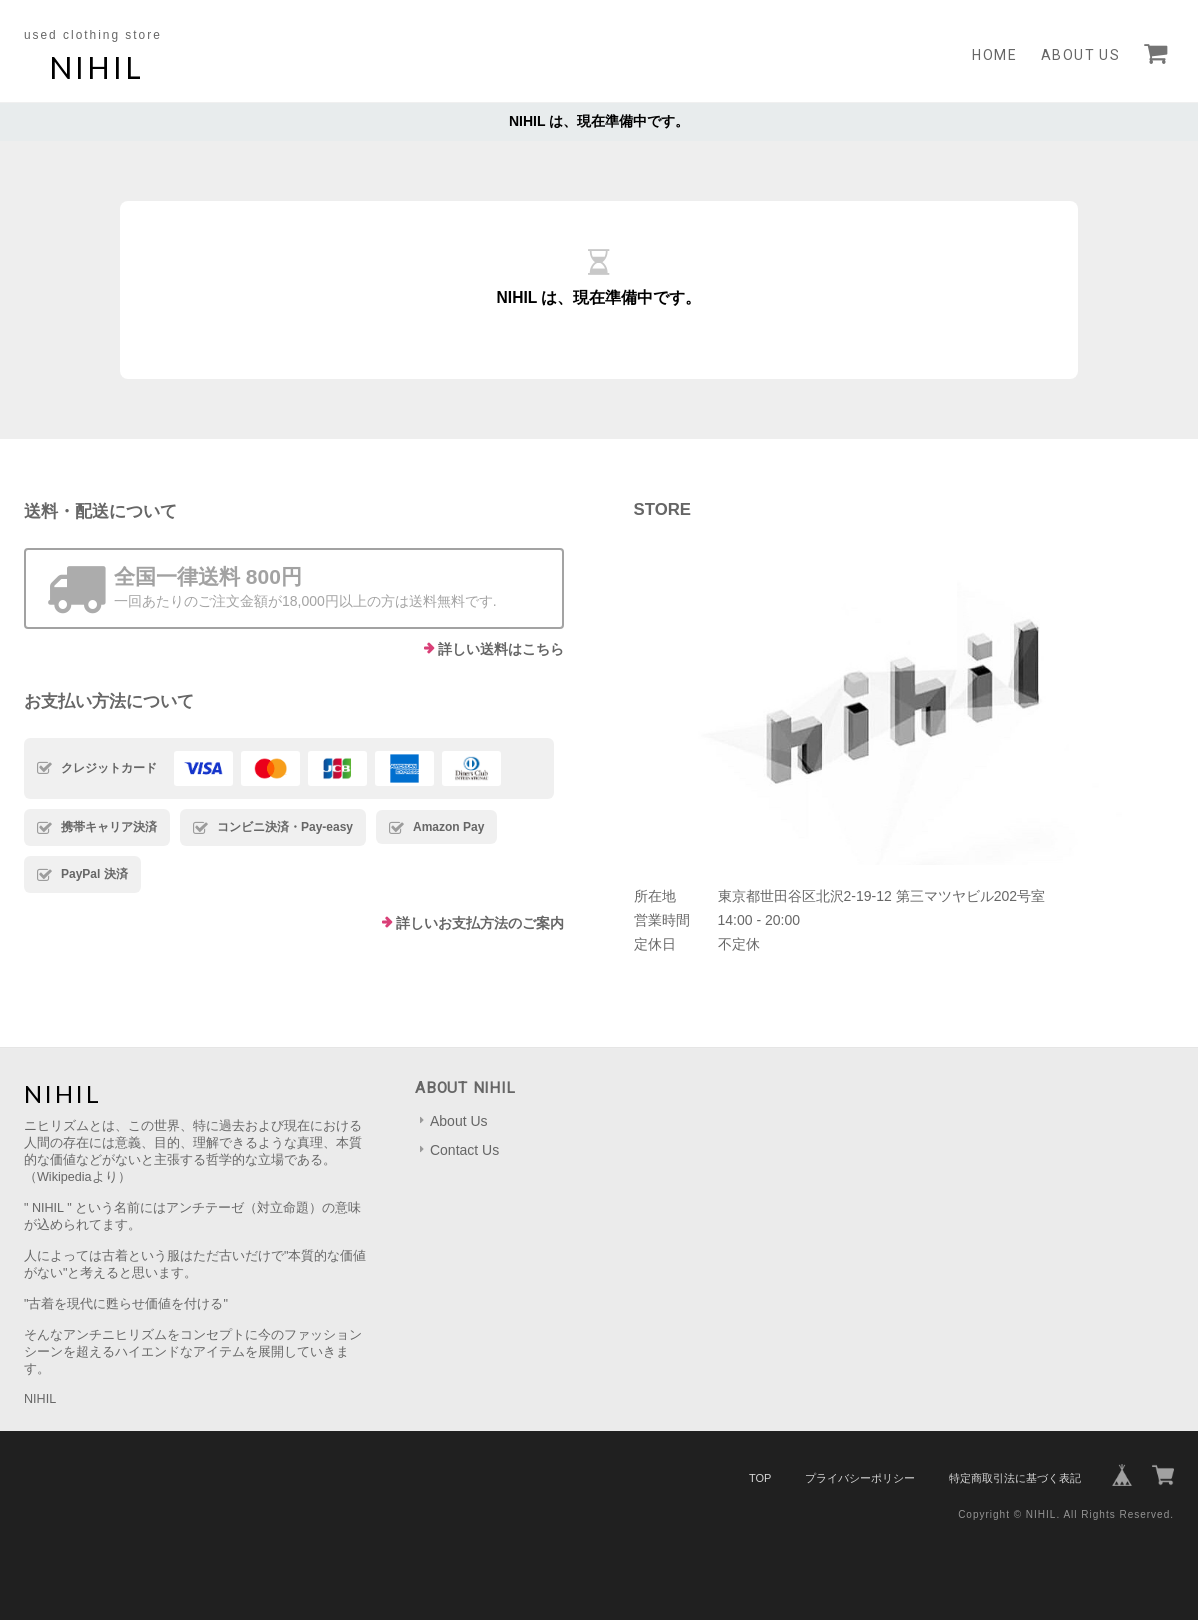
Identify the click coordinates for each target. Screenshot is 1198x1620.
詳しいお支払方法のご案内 (480, 923)
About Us (1080, 55)
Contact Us (464, 1150)
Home (994, 55)
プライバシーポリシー (860, 1478)
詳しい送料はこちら (501, 649)
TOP (760, 1478)
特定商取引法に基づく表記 (1015, 1478)
